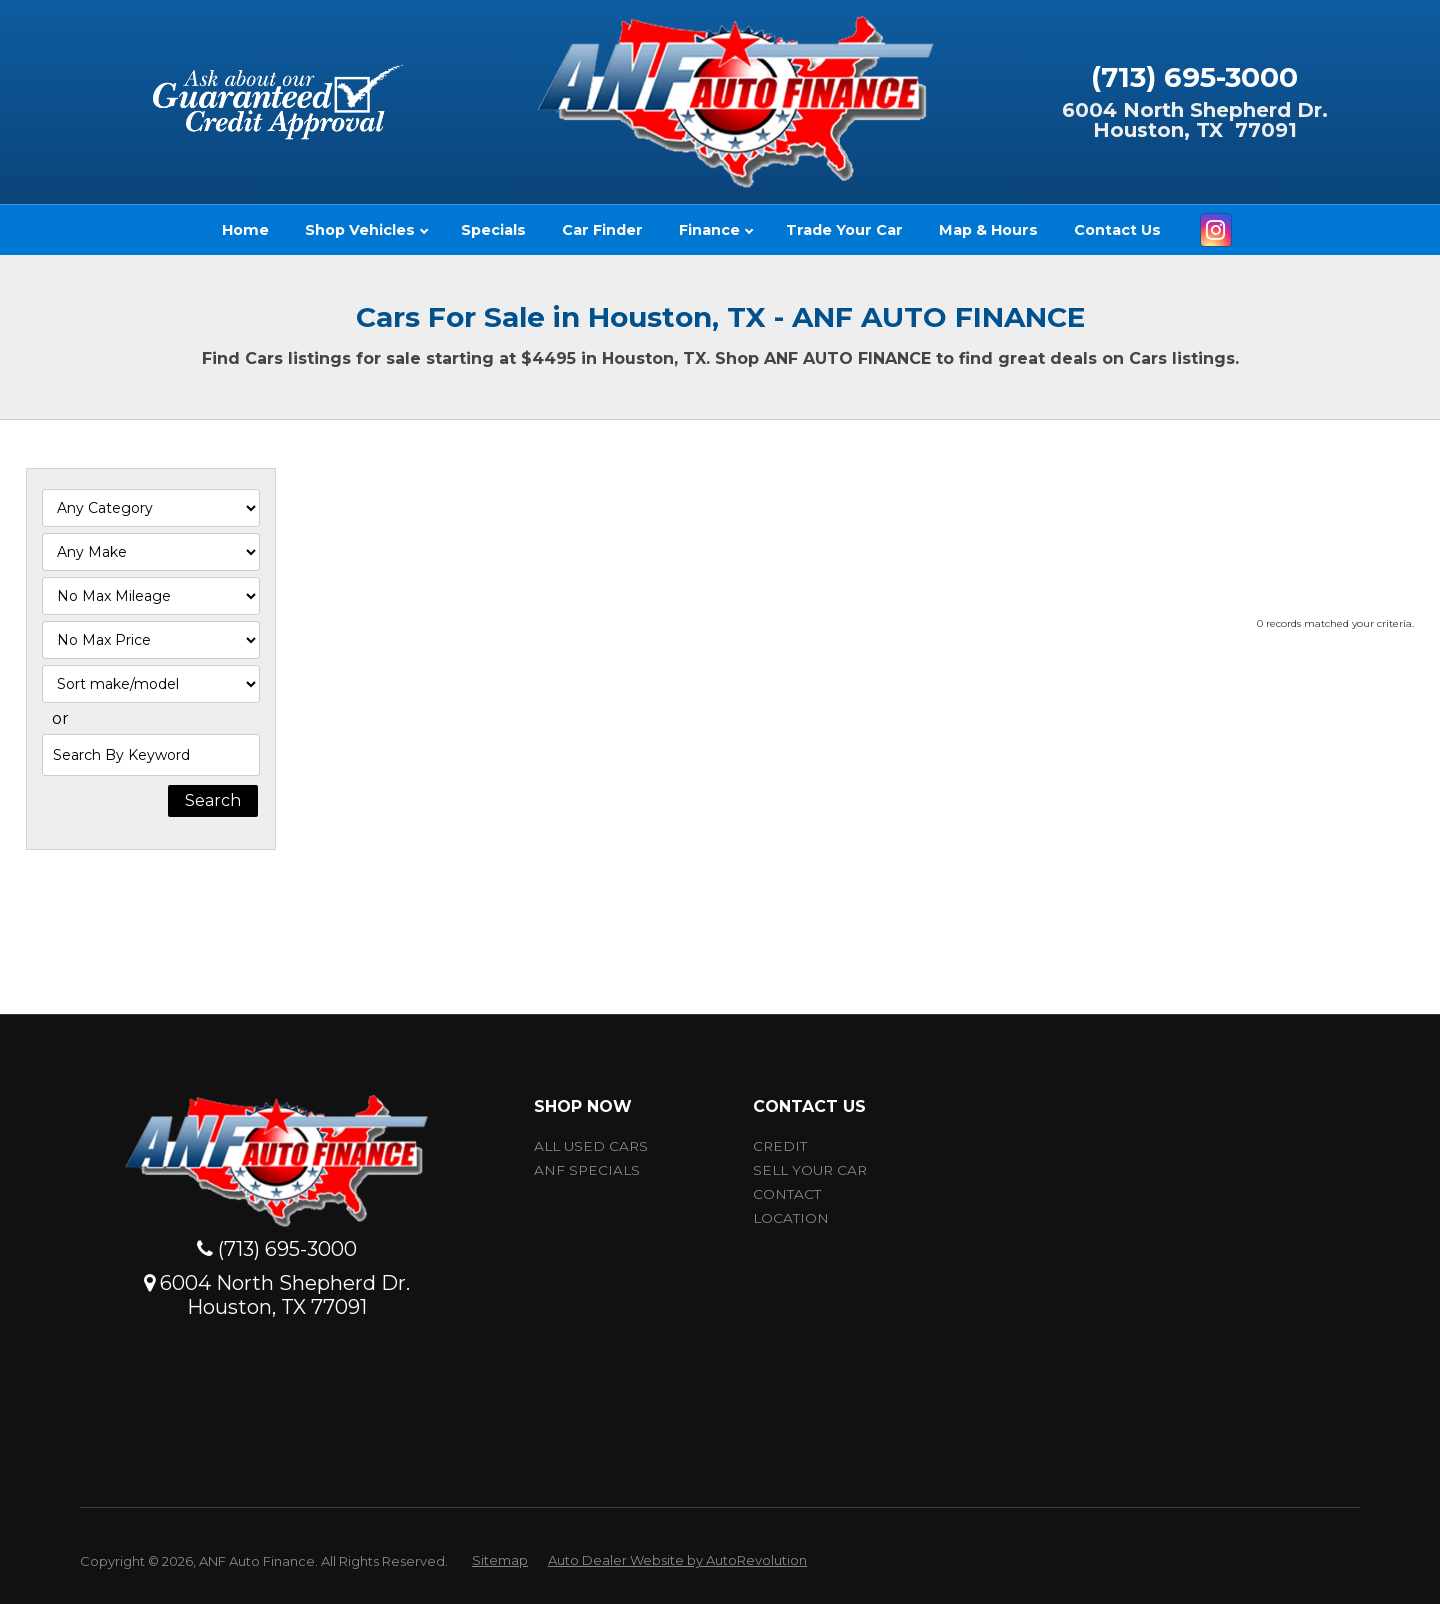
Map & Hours (988, 230)
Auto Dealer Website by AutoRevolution (677, 1560)
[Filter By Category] (151, 508)
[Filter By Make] (151, 552)
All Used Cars (591, 1146)
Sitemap (500, 1560)
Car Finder (602, 230)
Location (791, 1218)
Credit (780, 1146)
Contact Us (1117, 230)
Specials (493, 230)
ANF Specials (587, 1170)
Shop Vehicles (366, 230)
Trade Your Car (844, 230)
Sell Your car (810, 1170)
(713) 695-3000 (1194, 77)
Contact (787, 1194)
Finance (716, 230)
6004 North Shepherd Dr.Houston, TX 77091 (1195, 120)
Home (245, 230)
